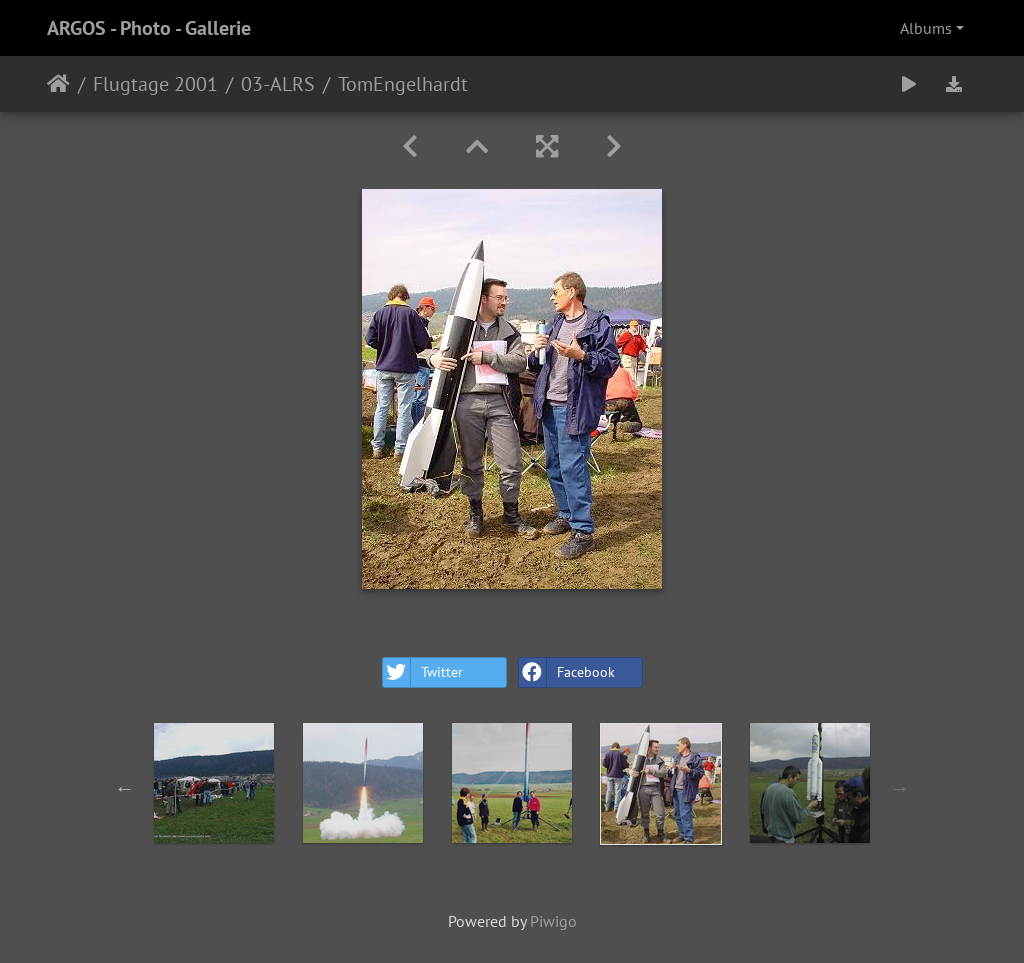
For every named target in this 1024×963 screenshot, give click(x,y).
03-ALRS (278, 84)
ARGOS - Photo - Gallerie (149, 28)
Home (58, 84)
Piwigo (553, 921)
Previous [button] (125, 788)
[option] (214, 783)
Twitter (423, 672)
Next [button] (900, 788)
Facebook (567, 672)
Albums (926, 28)
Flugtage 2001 (155, 84)
